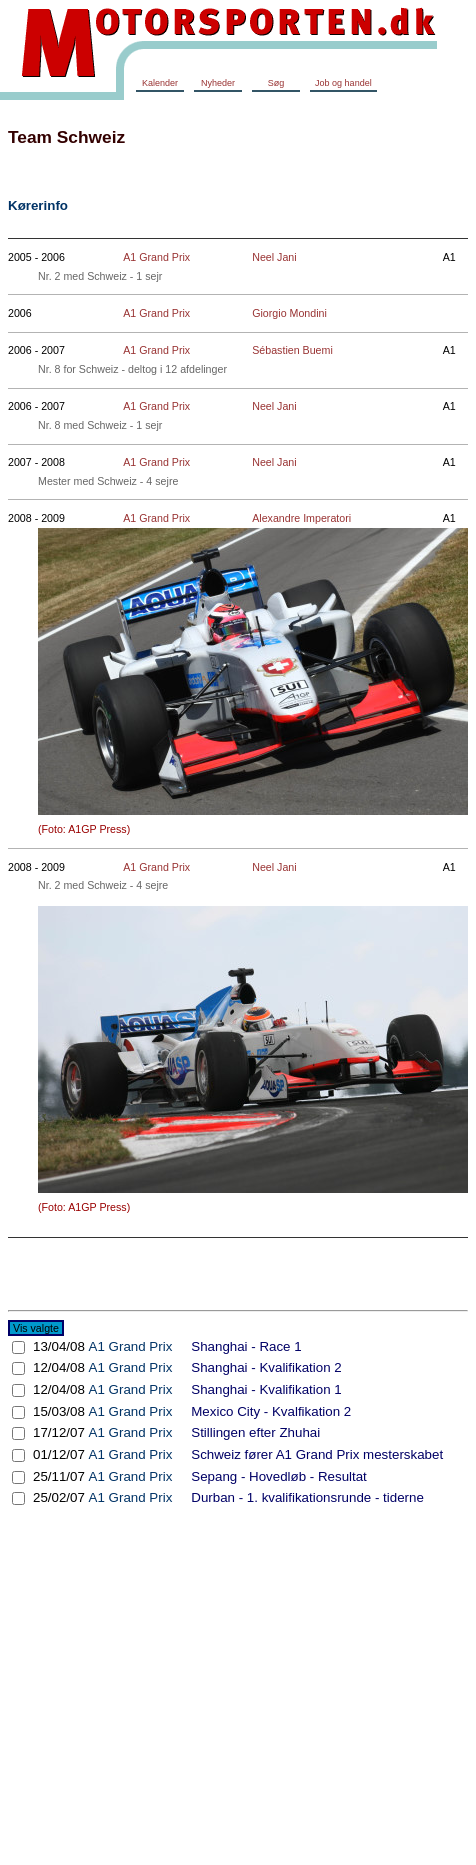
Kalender (160, 83)
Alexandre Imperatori (301, 518)
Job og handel (343, 83)
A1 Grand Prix (156, 257)
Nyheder (218, 83)
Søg (276, 83)
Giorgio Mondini (289, 313)
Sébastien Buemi (292, 350)
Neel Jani (274, 257)
